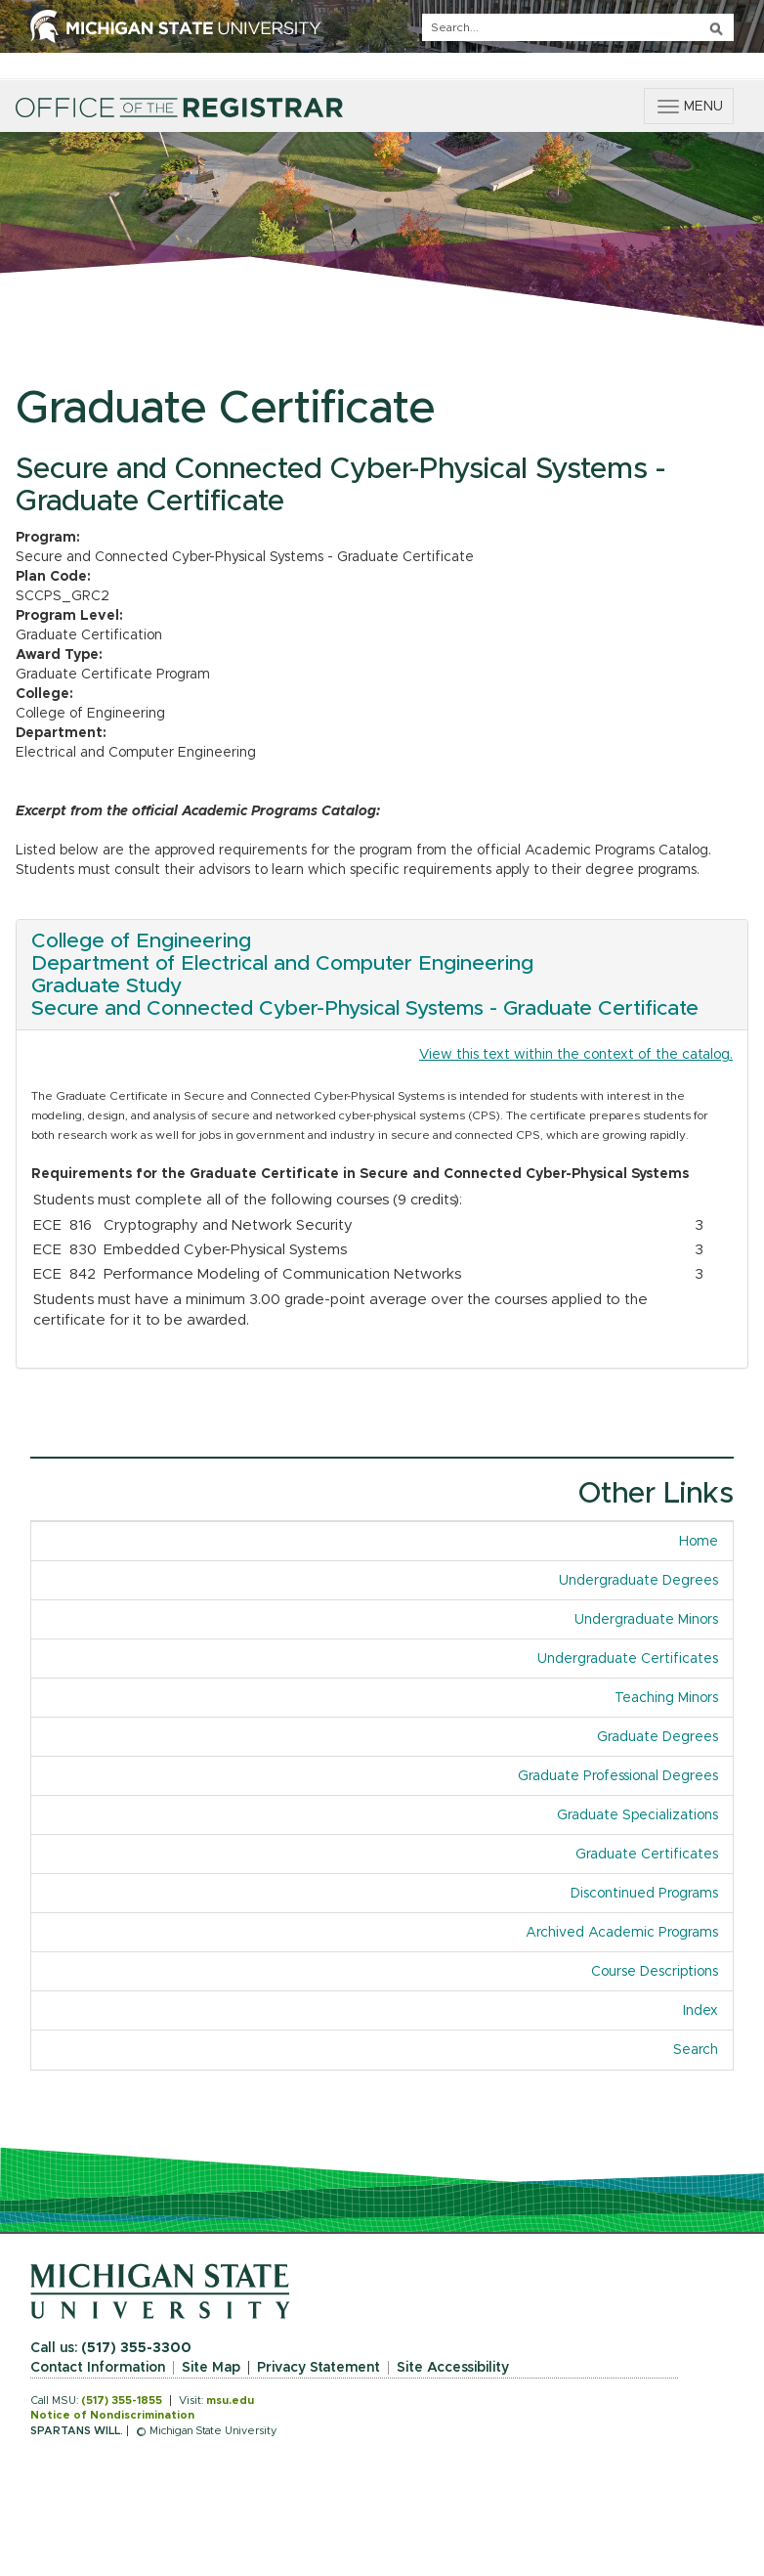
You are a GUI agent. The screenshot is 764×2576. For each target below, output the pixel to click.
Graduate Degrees (657, 1737)
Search (695, 2050)
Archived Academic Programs (622, 1933)
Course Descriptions (654, 1972)
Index (700, 2011)
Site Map (211, 2368)
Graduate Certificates (646, 1854)
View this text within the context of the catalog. (576, 1055)
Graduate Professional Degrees (618, 1776)
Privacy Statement (318, 2368)
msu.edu (230, 2400)
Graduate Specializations (637, 1815)
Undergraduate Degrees (638, 1581)
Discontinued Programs (644, 1893)
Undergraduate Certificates (627, 1659)
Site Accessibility (453, 2368)
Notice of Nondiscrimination (112, 2415)
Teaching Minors (666, 1698)
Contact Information (97, 2368)
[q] (578, 27)
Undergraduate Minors (646, 1620)
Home (698, 1542)
